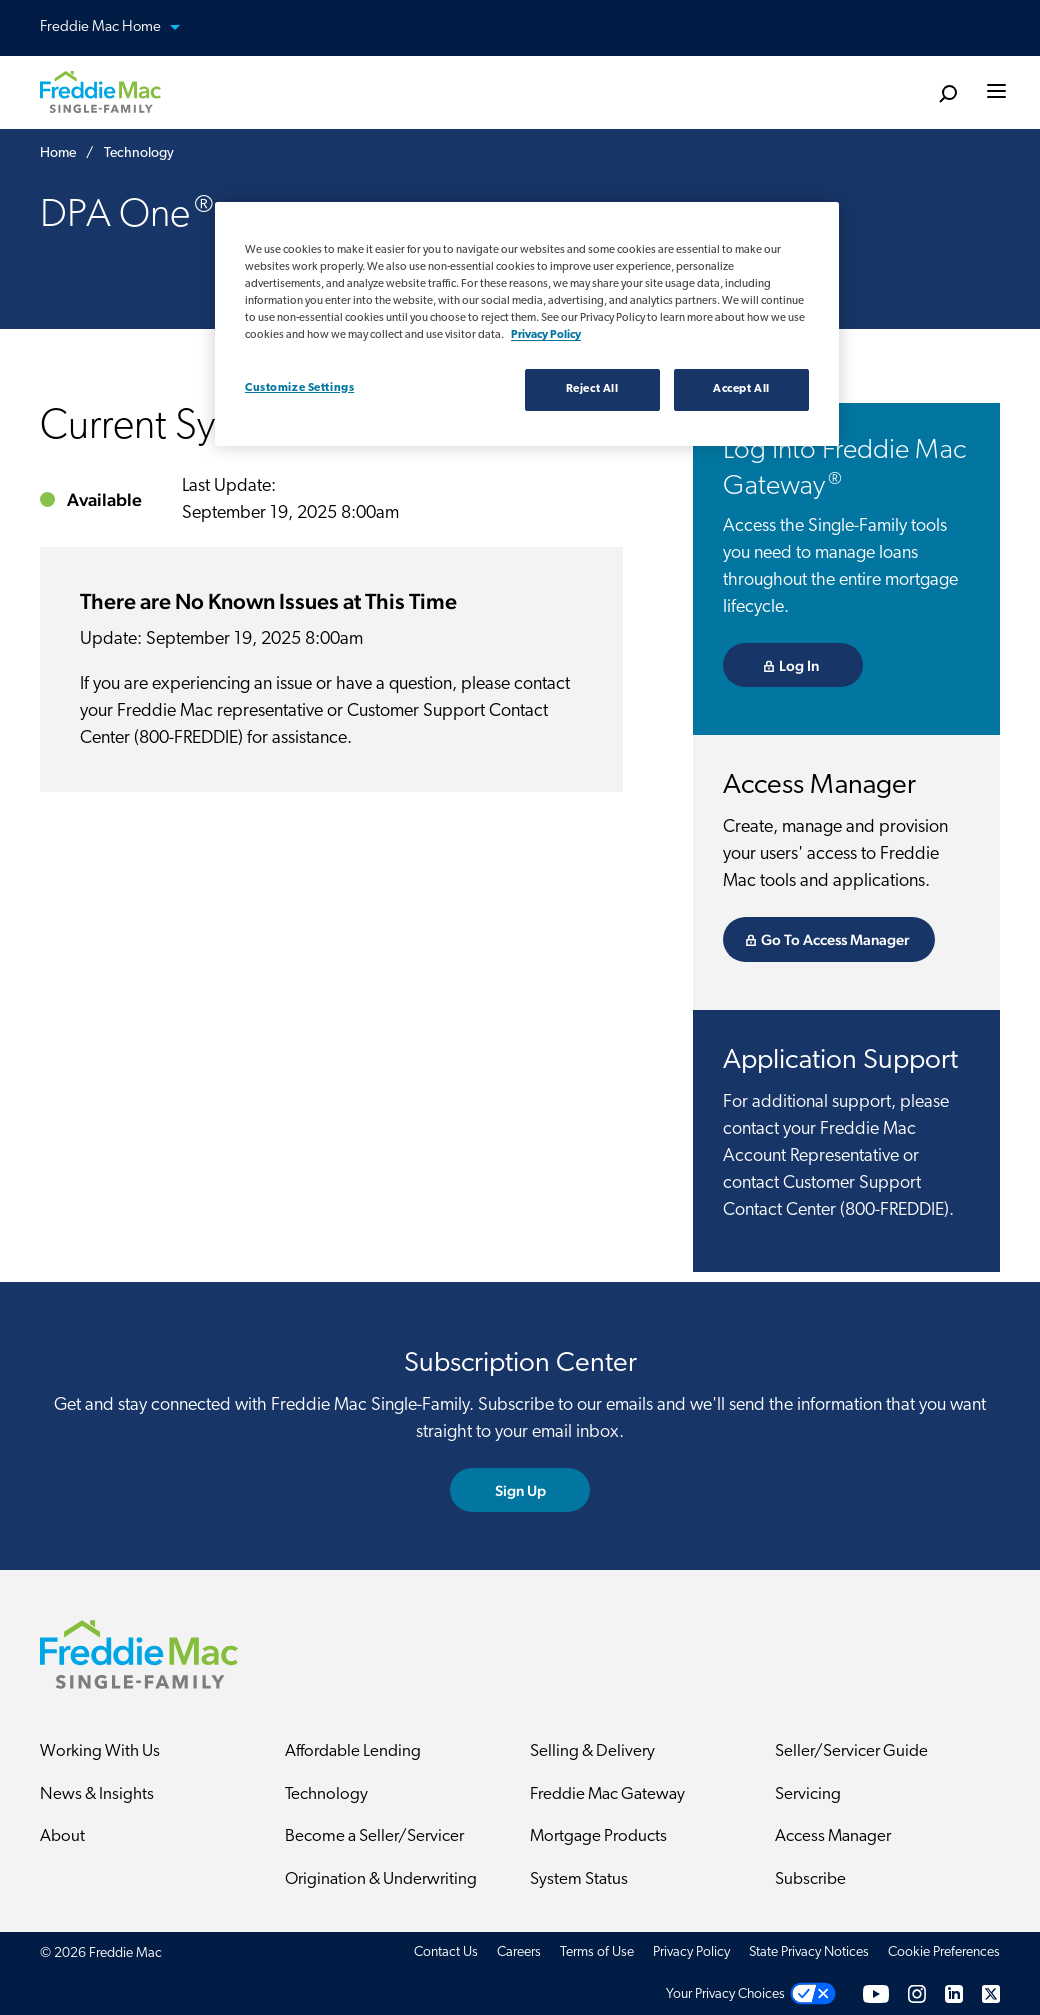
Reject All (592, 389)
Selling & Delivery (592, 1751)
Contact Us (446, 1952)
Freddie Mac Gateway (607, 1794)
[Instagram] (917, 1994)
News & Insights (97, 1794)
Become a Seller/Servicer (374, 1836)
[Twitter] (991, 1994)
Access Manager (833, 1836)
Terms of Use (597, 1952)
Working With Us (100, 1751)
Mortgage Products (598, 1836)
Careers (519, 1952)
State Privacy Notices (809, 1952)
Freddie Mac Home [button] (122, 28)
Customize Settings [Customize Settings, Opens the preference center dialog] (299, 388)
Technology (326, 1794)
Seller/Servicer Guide (851, 1751)
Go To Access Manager (835, 939)
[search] (947, 94)
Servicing (808, 1794)
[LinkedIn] (954, 1994)
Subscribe (810, 1879)
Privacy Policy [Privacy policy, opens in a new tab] (546, 335)
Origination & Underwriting (381, 1879)
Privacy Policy (691, 1952)
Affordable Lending (353, 1751)
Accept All (741, 389)
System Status (579, 1879)
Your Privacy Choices (725, 1994)
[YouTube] (876, 1994)
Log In (799, 665)
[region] (527, 324)
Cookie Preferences (944, 1952)
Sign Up (520, 1490)
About (62, 1836)
